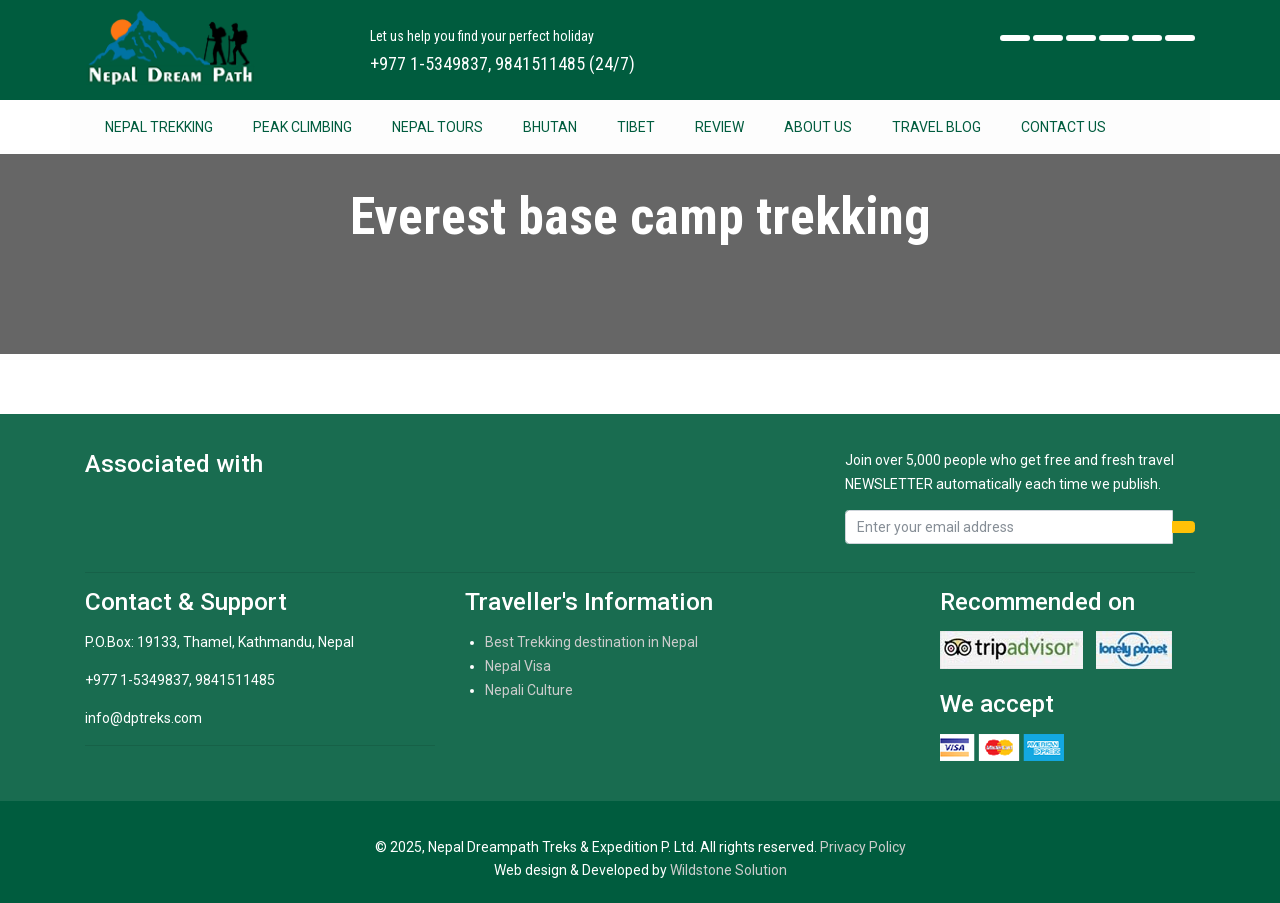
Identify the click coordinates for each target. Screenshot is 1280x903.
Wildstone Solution (728, 870)
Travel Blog (936, 127)
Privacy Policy (863, 847)
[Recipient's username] (1009, 527)
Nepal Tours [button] (437, 127)
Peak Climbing (302, 127)
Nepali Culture (529, 690)
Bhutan (550, 127)
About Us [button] (818, 127)
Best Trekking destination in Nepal (591, 642)
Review (719, 127)
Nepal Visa (518, 666)
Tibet (636, 127)
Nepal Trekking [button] (159, 127)
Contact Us (1063, 127)
